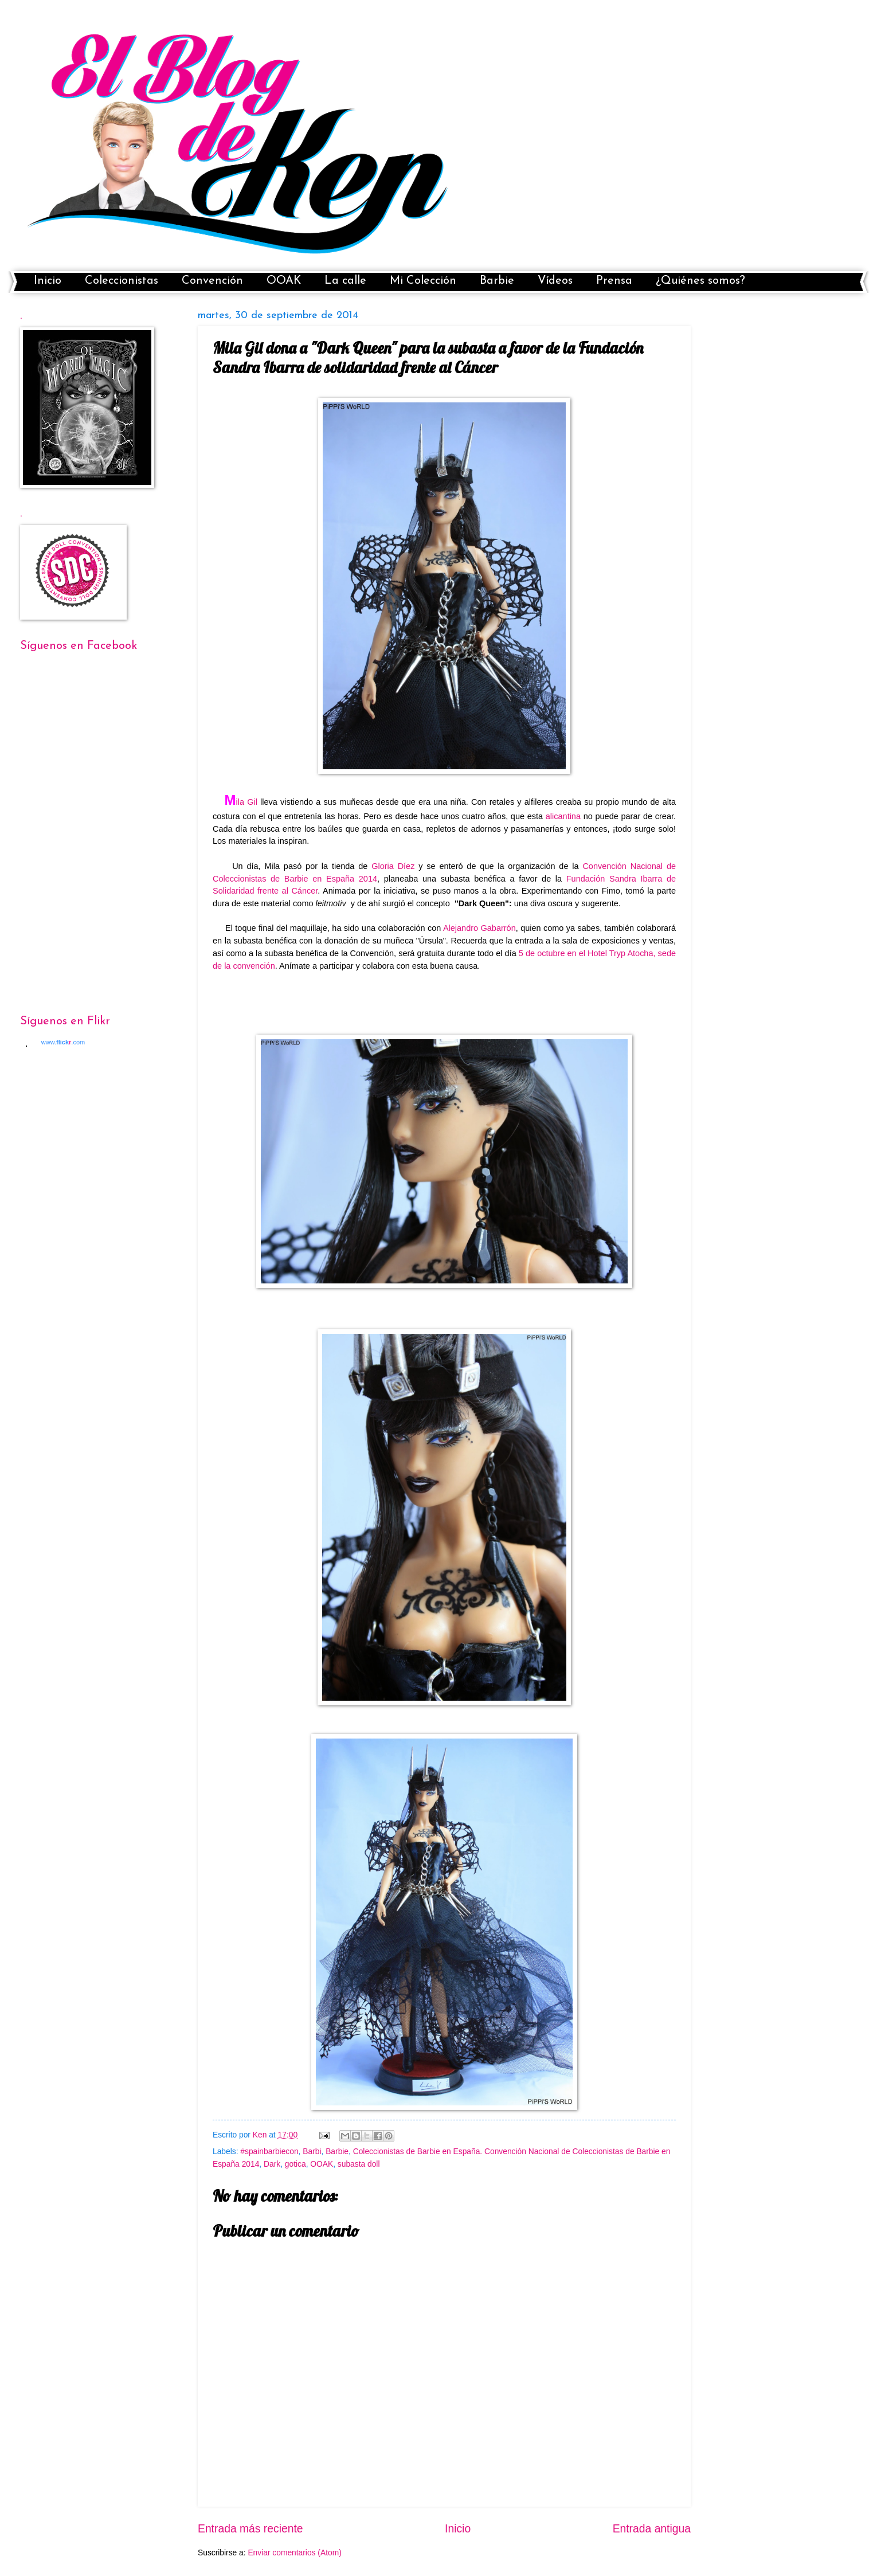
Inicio (47, 281)
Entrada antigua (652, 2529)
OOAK (284, 281)
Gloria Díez (392, 866)
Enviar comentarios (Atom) (294, 2552)
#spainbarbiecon (269, 2151)
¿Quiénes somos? (700, 281)
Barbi (312, 2151)
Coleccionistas (121, 281)
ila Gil (241, 802)
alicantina (563, 816)
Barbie (497, 281)
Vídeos (555, 281)
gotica (295, 2164)
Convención (212, 281)
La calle (345, 281)
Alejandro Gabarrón (479, 928)
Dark (272, 2164)
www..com (63, 1042)
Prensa (614, 281)
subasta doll (359, 2164)
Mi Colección (423, 281)
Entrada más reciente (250, 2529)
